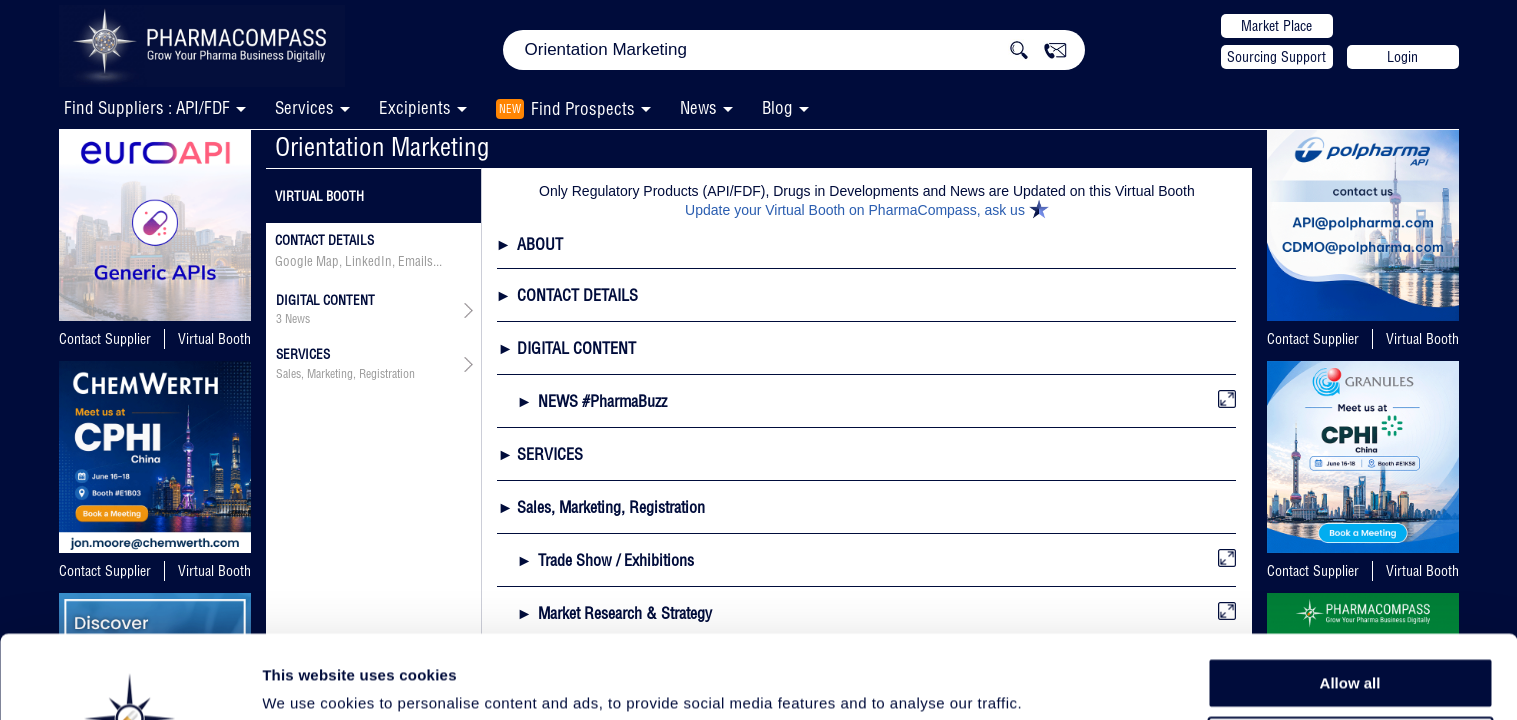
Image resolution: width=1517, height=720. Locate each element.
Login (1402, 57)
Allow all (1350, 599)
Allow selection (1349, 645)
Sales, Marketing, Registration (345, 374)
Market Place (1276, 26)
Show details (1049, 681)
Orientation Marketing (382, 146)
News (698, 107)
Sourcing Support (1276, 57)
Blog (777, 107)
